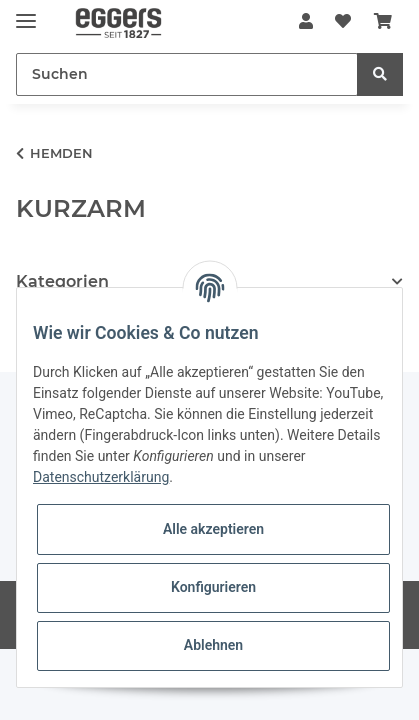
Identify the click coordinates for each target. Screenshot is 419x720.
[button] (306, 22)
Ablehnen (213, 645)
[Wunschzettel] (343, 22)
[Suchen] (187, 74)
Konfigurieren (213, 587)
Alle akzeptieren (213, 529)
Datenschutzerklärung (101, 477)
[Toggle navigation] (26, 12)
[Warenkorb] (383, 22)
